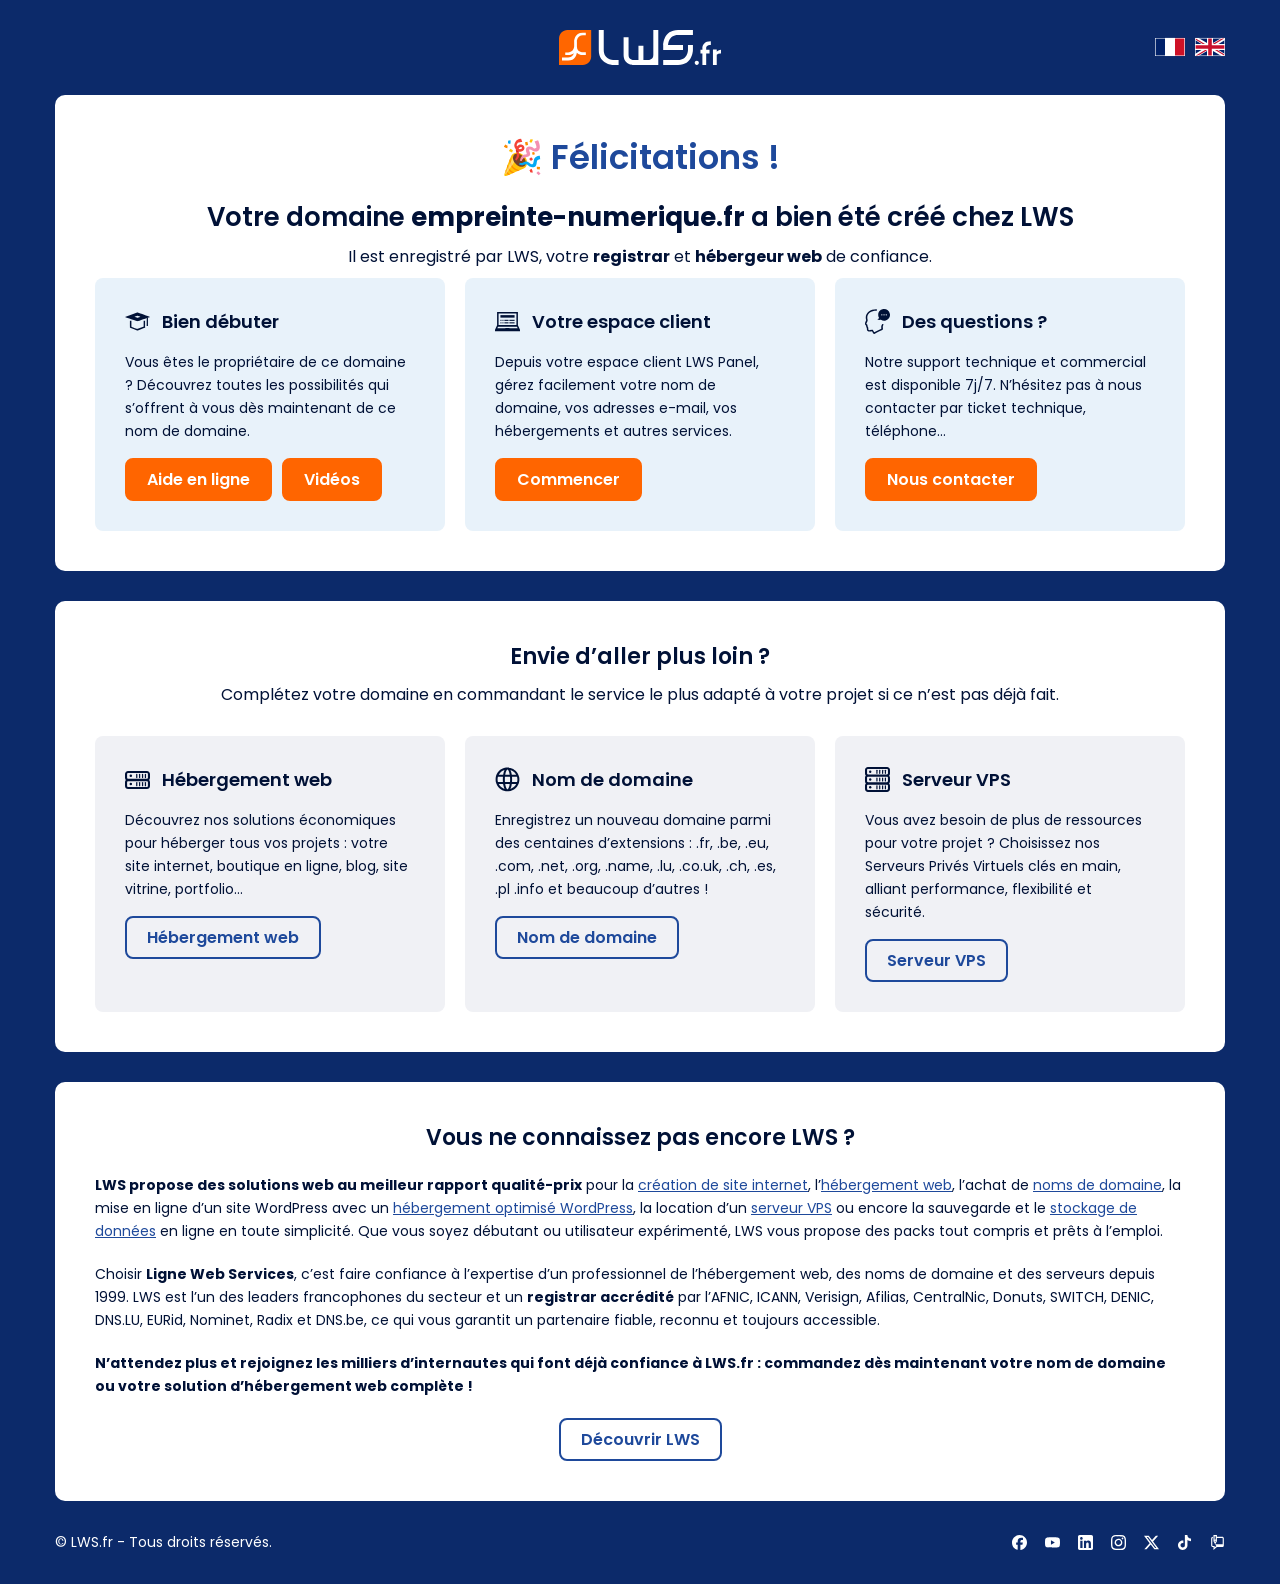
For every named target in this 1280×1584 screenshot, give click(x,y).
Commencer (568, 479)
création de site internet (723, 1185)
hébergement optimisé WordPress (513, 1208)
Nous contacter (951, 479)
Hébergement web (223, 937)
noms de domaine (1097, 1185)
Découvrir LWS (640, 1439)
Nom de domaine (587, 937)
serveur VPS (791, 1208)
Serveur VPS (936, 960)
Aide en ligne (198, 479)
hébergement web (886, 1185)
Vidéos (332, 479)
